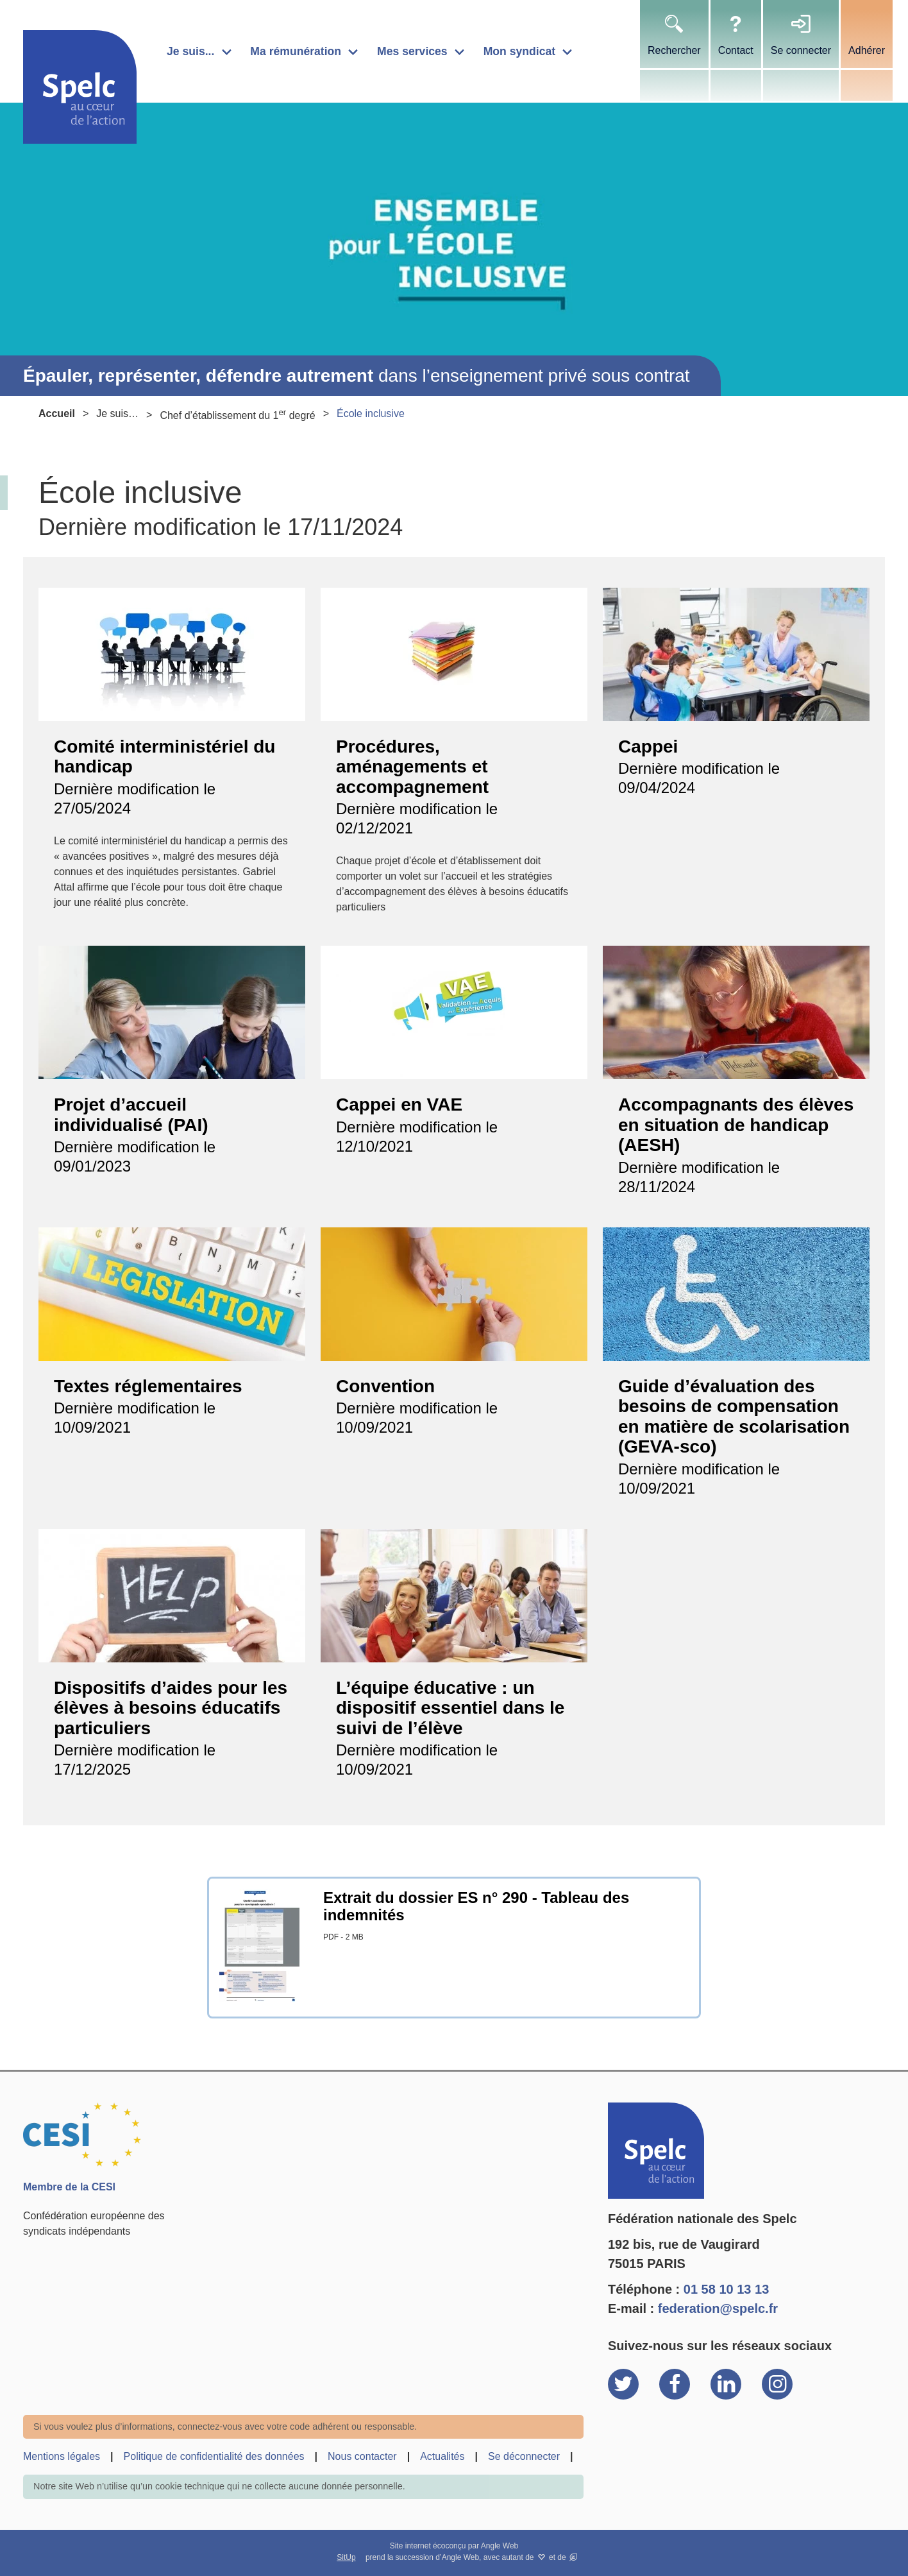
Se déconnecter (524, 2456)
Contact (735, 50)
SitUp (346, 2557)
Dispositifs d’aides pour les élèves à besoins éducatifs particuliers (170, 1708)
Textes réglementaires (148, 1386)
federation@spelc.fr (718, 2308)
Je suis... (190, 51)
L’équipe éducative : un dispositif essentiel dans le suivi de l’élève (450, 1708)
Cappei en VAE (399, 1104)
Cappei (648, 746)
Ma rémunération (295, 51)
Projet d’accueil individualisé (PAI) (131, 1115)
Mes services (412, 51)
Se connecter (801, 50)
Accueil (56, 413)
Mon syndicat (519, 51)
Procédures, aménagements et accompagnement (412, 767)
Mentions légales (61, 2456)
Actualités (442, 2456)
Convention (385, 1386)
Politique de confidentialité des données (214, 2456)
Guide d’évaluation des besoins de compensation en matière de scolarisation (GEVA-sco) (734, 1416)
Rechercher (674, 50)
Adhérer (866, 50)
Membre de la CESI (69, 2186)
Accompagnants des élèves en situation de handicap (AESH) (735, 1125)
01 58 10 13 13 (726, 2289)
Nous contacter (362, 2456)
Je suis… (117, 413)
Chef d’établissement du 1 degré (237, 414)
